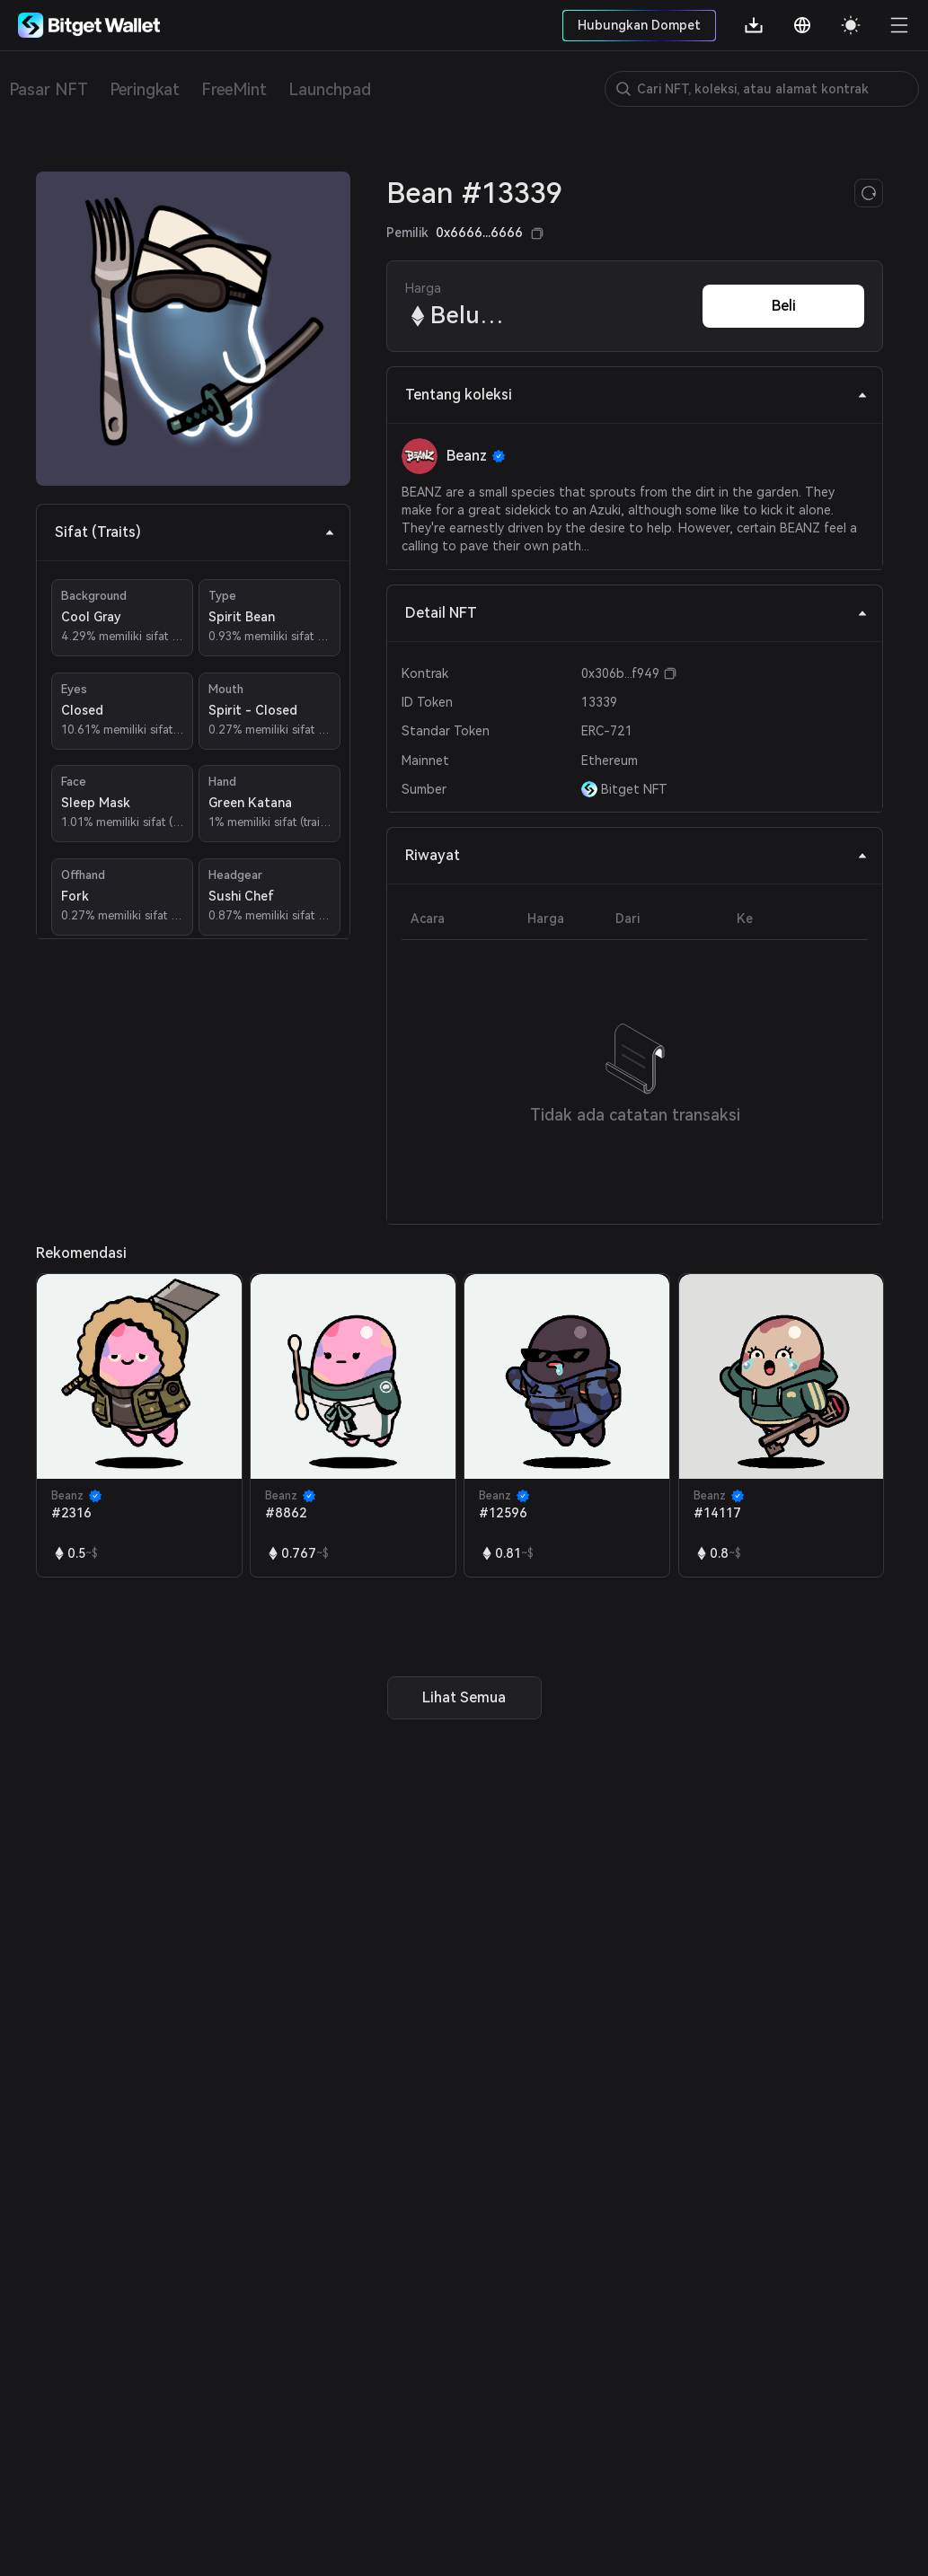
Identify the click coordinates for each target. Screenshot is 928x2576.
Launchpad (329, 89)
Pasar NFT (48, 89)
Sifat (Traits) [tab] (195, 532)
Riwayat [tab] (636, 855)
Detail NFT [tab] (636, 612)
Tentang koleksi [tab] (636, 394)
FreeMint (234, 89)
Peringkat (145, 89)
